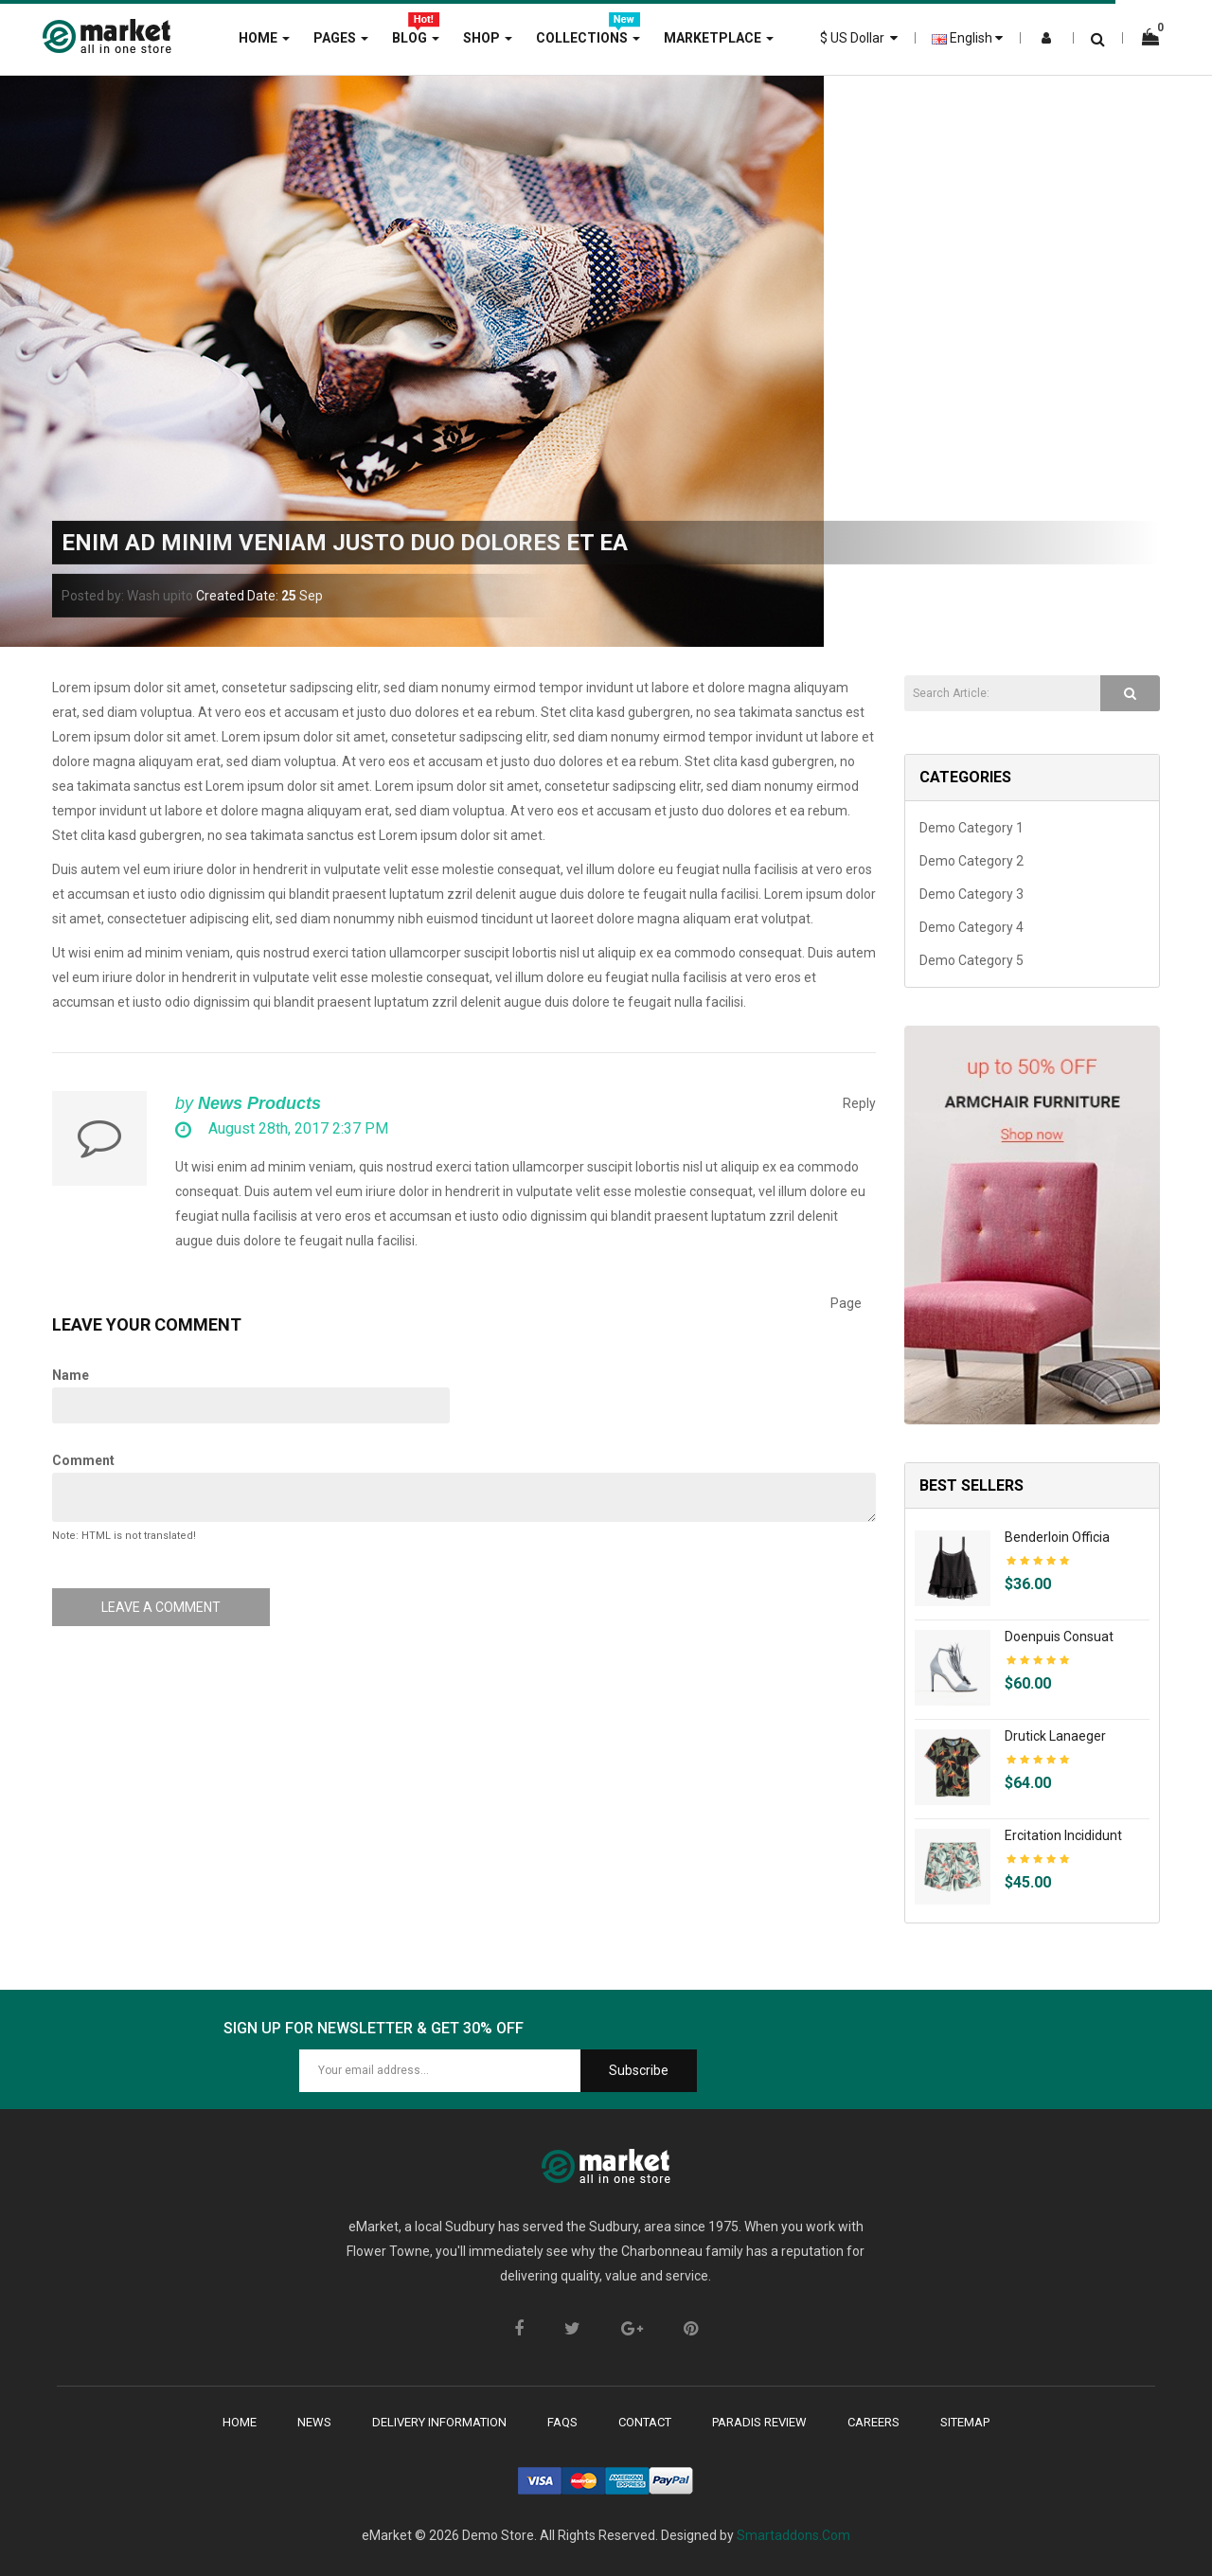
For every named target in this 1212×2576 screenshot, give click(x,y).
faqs (562, 2422)
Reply (859, 1103)
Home (240, 2422)
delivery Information (439, 2422)
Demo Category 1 (971, 827)
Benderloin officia (1057, 1537)
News (314, 2422)
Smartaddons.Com (793, 2535)
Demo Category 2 (971, 860)
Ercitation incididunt (1063, 1835)
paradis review (759, 2422)
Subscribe (638, 2070)
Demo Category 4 (971, 927)
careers (873, 2422)
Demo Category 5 (971, 960)
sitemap (964, 2422)
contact (644, 2422)
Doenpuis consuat (1059, 1636)
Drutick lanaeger (1055, 1736)
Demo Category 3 (971, 894)
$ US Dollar (859, 37)
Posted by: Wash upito (127, 595)
